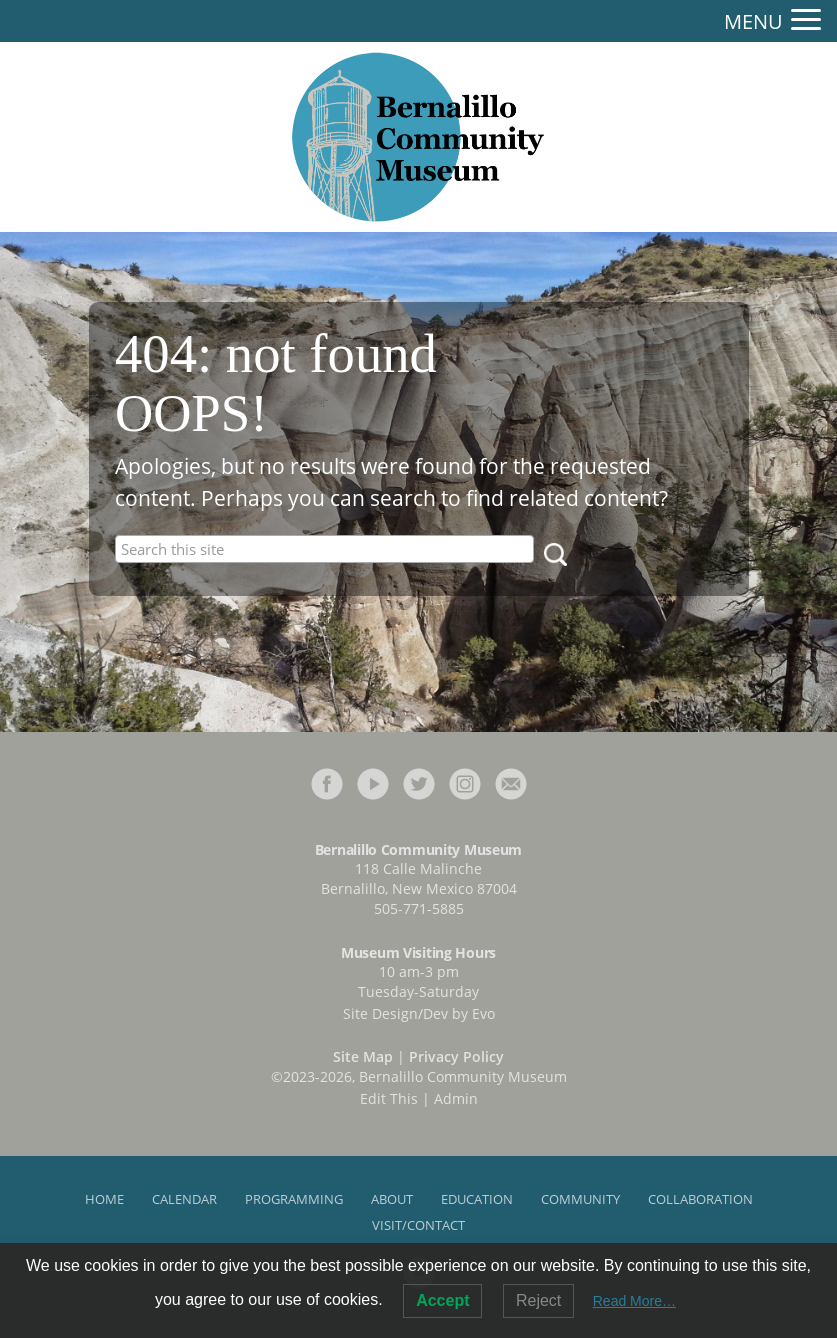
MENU (753, 22)
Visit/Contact (418, 1225)
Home (104, 1199)
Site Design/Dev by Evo (419, 1013)
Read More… (634, 1301)
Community (580, 1199)
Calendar (184, 1199)
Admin (456, 1098)
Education (477, 1199)
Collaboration (700, 1199)
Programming (294, 1199)
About (392, 1199)
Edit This (389, 1098)
